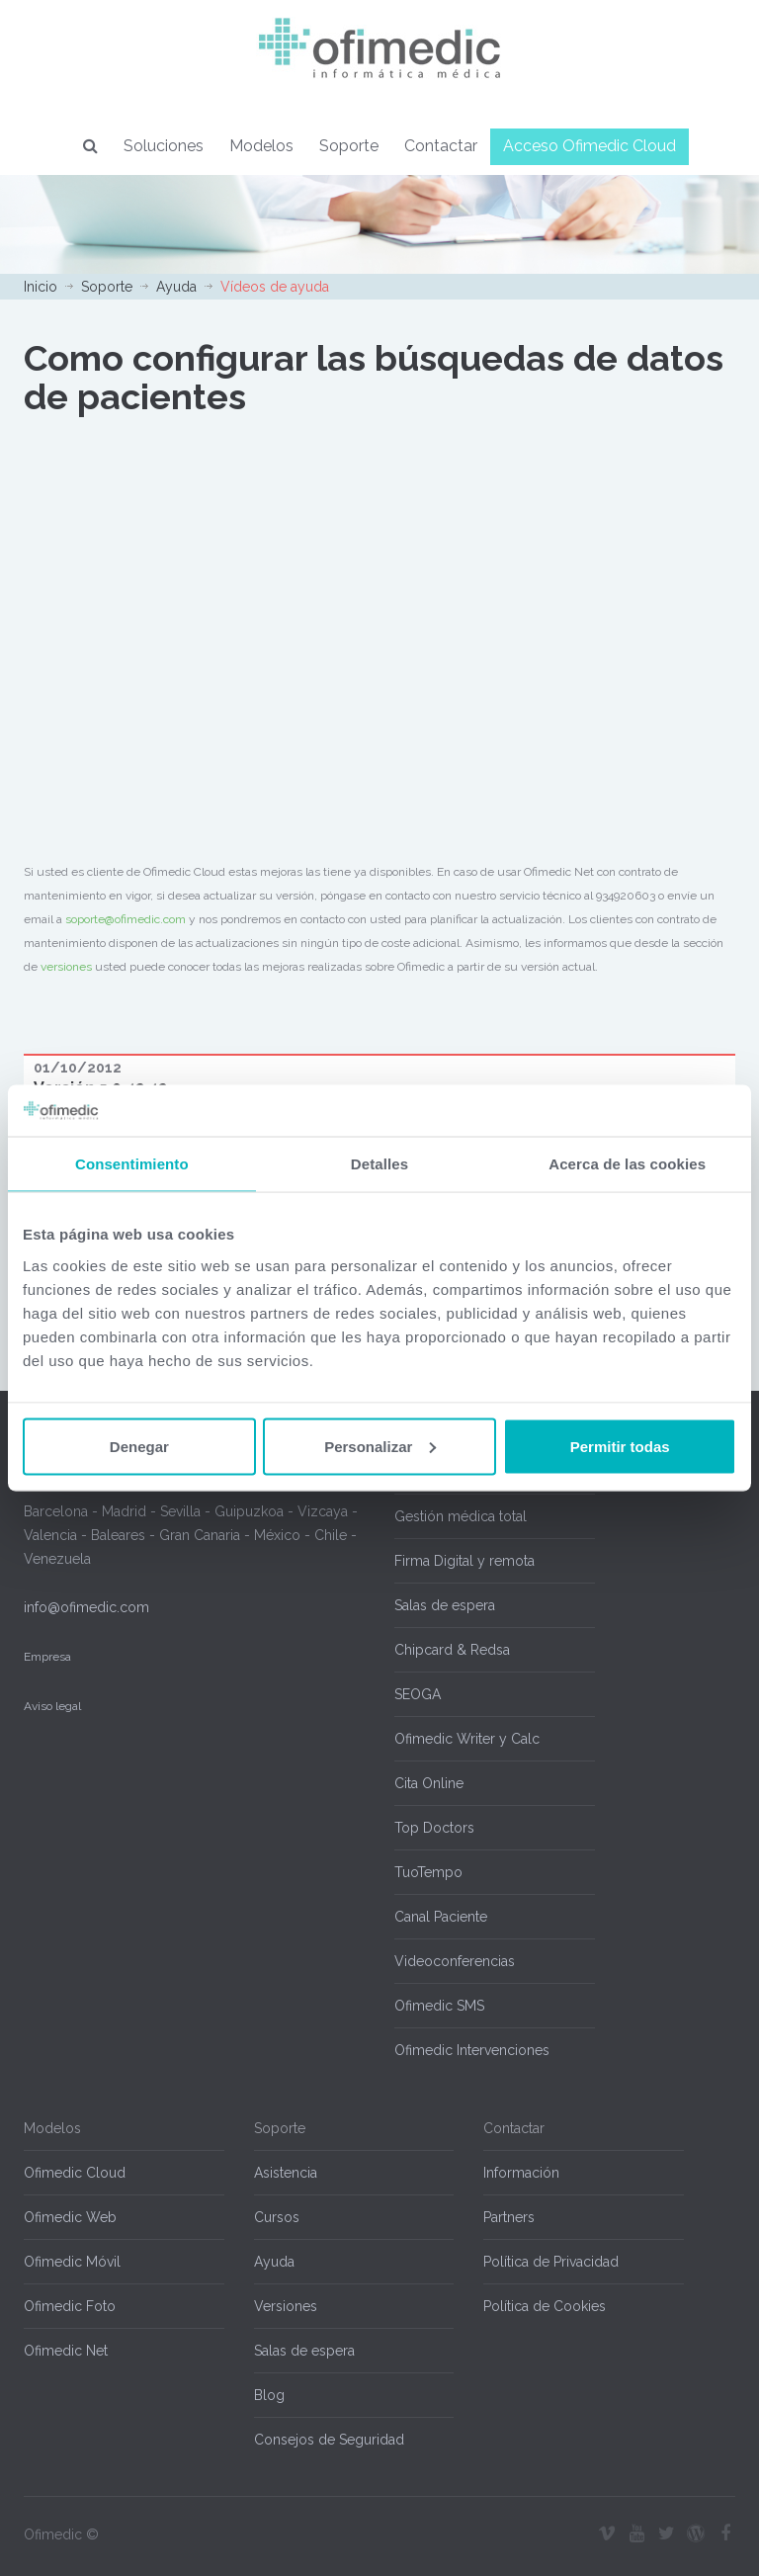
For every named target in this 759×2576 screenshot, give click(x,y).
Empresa (47, 1657)
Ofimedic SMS (439, 2006)
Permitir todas (620, 1445)
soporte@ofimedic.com (125, 919)
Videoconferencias (454, 1961)
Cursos (276, 2217)
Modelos (261, 145)
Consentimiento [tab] (132, 1164)
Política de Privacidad (551, 2262)
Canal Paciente (440, 1917)
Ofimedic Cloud (75, 2173)
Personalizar (380, 1445)
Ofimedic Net (66, 2351)
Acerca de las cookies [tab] (627, 1164)
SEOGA (417, 1694)
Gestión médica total (460, 1516)
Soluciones (164, 145)
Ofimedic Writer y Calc (467, 1739)
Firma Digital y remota (464, 1561)
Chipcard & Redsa (452, 1650)
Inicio (40, 287)
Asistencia (285, 2173)
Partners (509, 2217)
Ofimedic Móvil (72, 2262)
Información (521, 2173)
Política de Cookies (544, 2306)
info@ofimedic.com (86, 1607)
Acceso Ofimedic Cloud (589, 145)
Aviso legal (52, 1706)
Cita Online (429, 1783)
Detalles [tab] (379, 1164)
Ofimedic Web (70, 2217)
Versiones (285, 2306)
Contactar (440, 145)
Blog (269, 2395)
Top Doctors (434, 1828)
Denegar (139, 1445)
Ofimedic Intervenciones (471, 2050)
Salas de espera (444, 1605)
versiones (66, 967)
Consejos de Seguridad (329, 2439)
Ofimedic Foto (70, 2306)
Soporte (349, 145)
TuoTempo (428, 1872)
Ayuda (176, 287)
